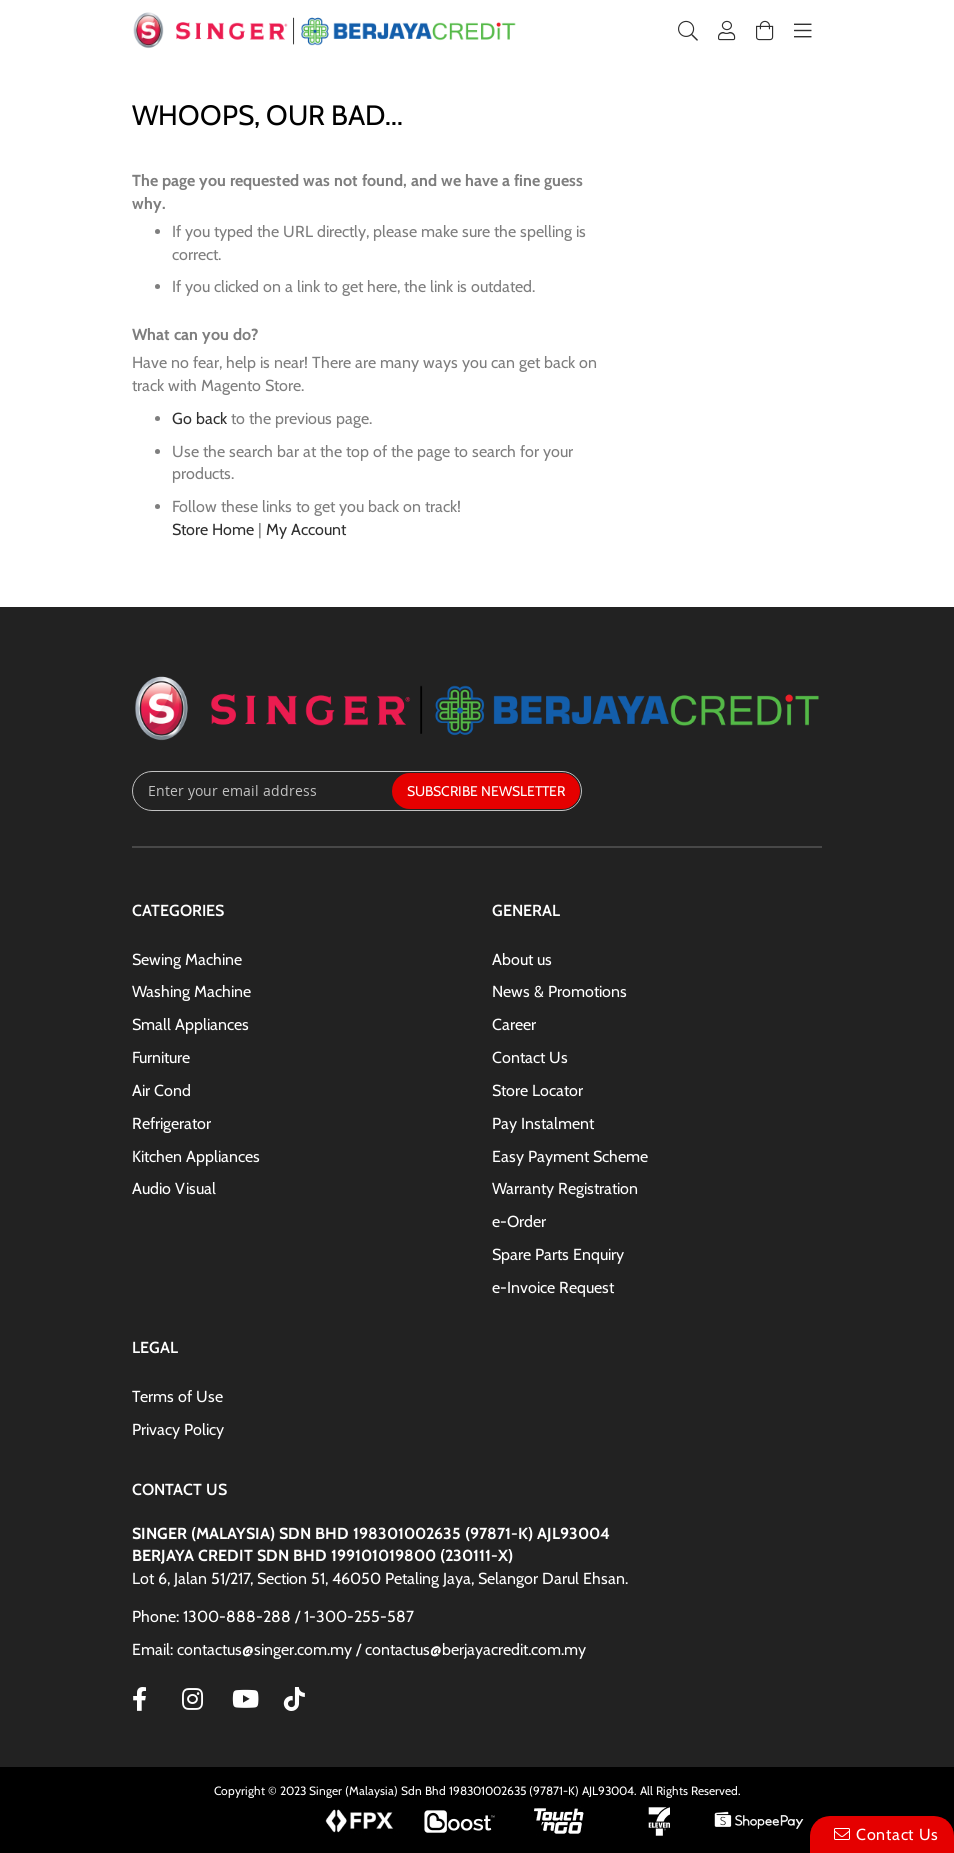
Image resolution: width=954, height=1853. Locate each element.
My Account (306, 529)
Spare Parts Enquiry (558, 1254)
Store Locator (537, 1090)
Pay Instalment (543, 1123)
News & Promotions (559, 991)
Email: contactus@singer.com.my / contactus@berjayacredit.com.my (359, 1649)
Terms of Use (177, 1396)
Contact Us (530, 1057)
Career (514, 1024)
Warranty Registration (565, 1188)
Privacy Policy (178, 1429)
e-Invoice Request (553, 1287)
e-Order (519, 1221)
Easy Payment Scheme (570, 1156)
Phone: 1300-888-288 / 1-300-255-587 (273, 1616)
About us (522, 959)
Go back (199, 418)
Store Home (213, 529)
